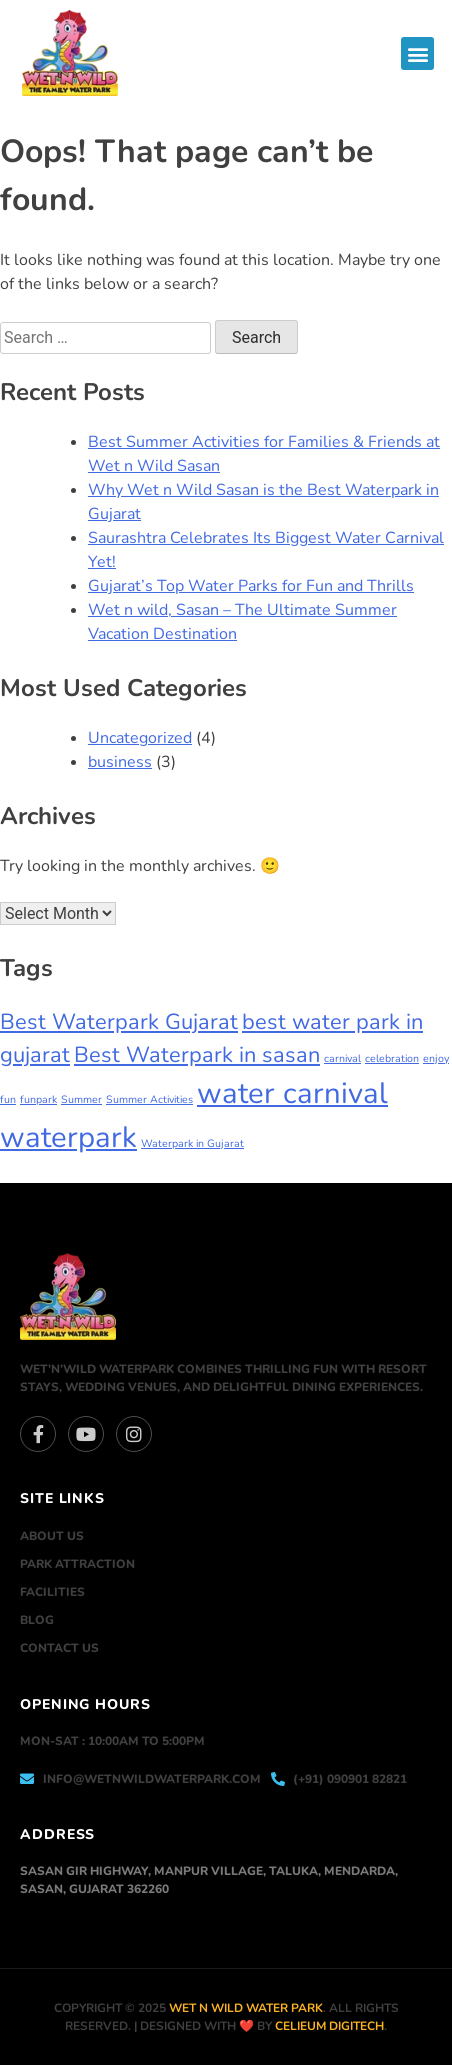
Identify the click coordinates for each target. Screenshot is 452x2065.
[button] (417, 53)
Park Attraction (77, 1564)
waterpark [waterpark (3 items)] (68, 1137)
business (120, 762)
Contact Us (59, 1648)
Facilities (52, 1592)
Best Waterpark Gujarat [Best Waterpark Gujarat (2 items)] (119, 1022)
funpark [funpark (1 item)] (38, 1099)
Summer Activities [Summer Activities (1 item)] (149, 1099)
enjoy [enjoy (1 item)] (436, 1058)
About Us (52, 1536)
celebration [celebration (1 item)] (392, 1058)
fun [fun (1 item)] (8, 1099)
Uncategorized (140, 738)
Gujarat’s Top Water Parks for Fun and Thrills (251, 586)
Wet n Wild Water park (246, 2008)
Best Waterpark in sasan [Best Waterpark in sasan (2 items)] (197, 1055)
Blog (37, 1620)
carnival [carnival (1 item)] (342, 1058)
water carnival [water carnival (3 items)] (292, 1093)
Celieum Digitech (329, 2026)
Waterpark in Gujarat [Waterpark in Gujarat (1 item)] (192, 1143)
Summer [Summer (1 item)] (81, 1099)
